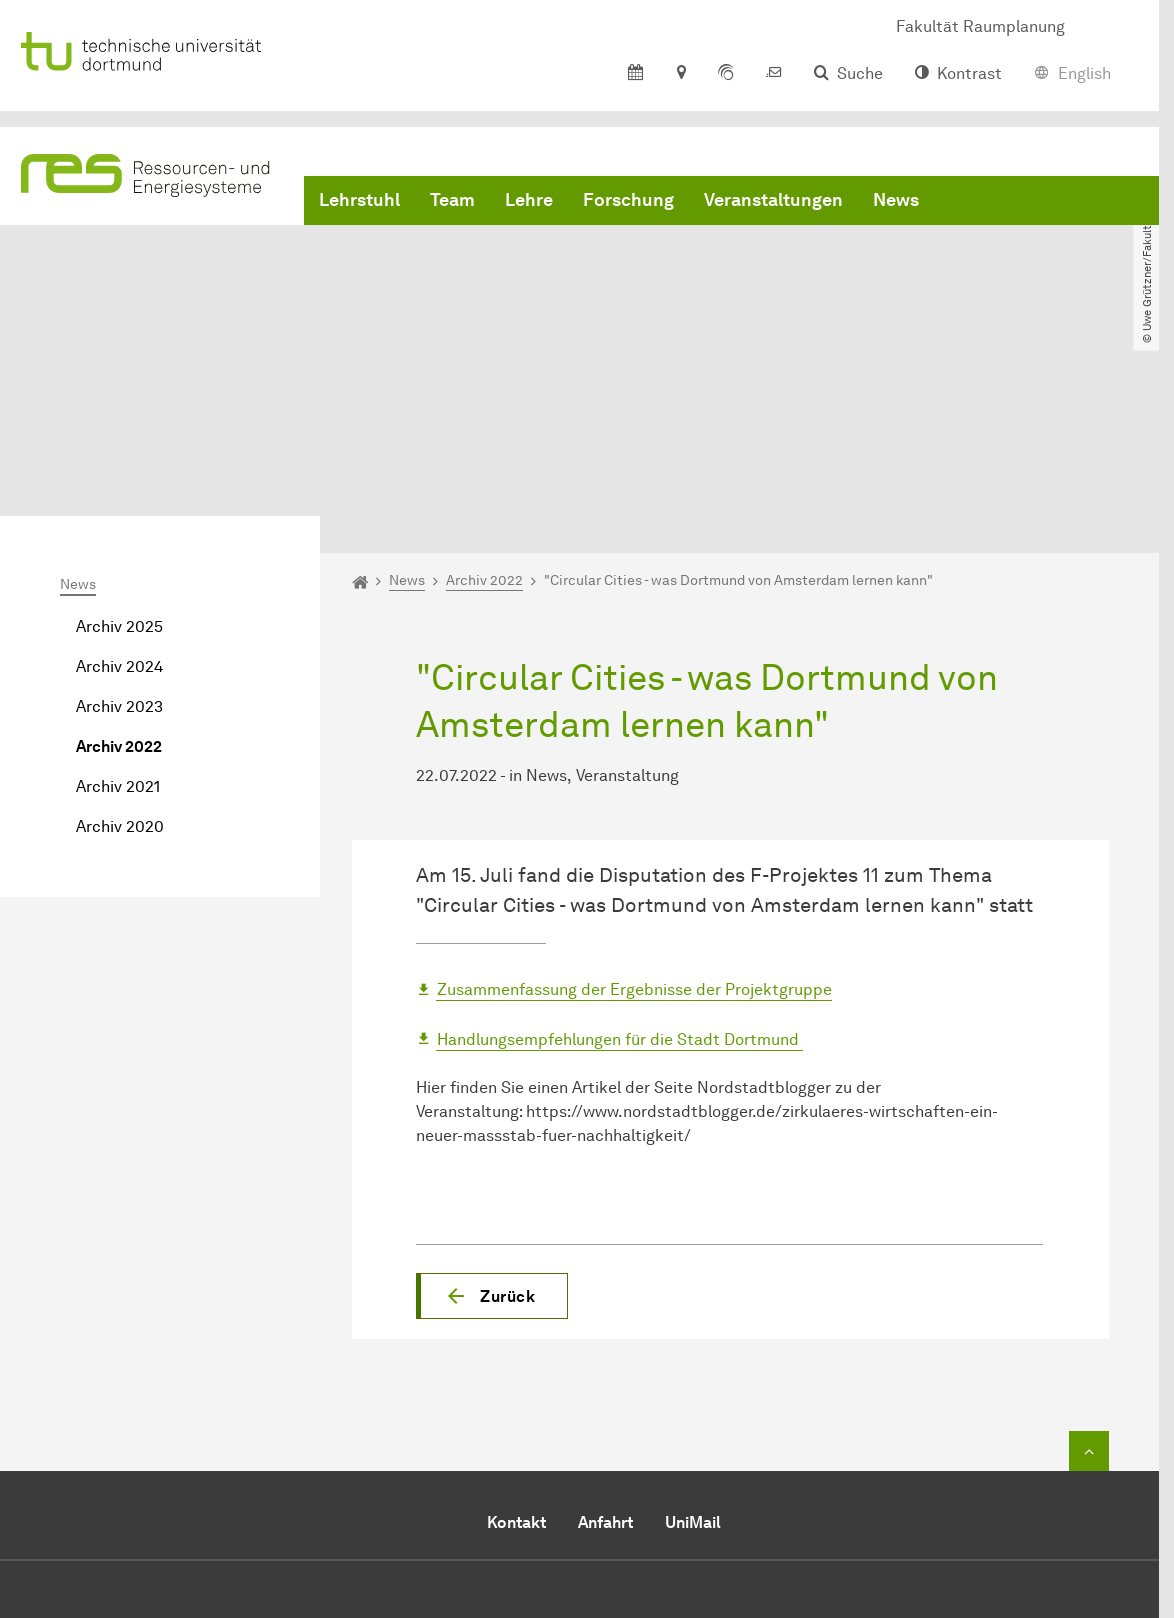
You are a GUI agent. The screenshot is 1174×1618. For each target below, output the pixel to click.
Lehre (529, 200)
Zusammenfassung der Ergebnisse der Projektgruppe (634, 805)
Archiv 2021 (118, 602)
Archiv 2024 (119, 482)
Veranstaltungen (773, 200)
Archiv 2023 (119, 522)
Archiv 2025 (119, 442)
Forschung (628, 200)
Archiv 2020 (120, 642)
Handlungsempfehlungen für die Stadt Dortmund (620, 854)
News (896, 200)
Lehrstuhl (359, 200)
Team (452, 200)
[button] (492, 1111)
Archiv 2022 (119, 562)
